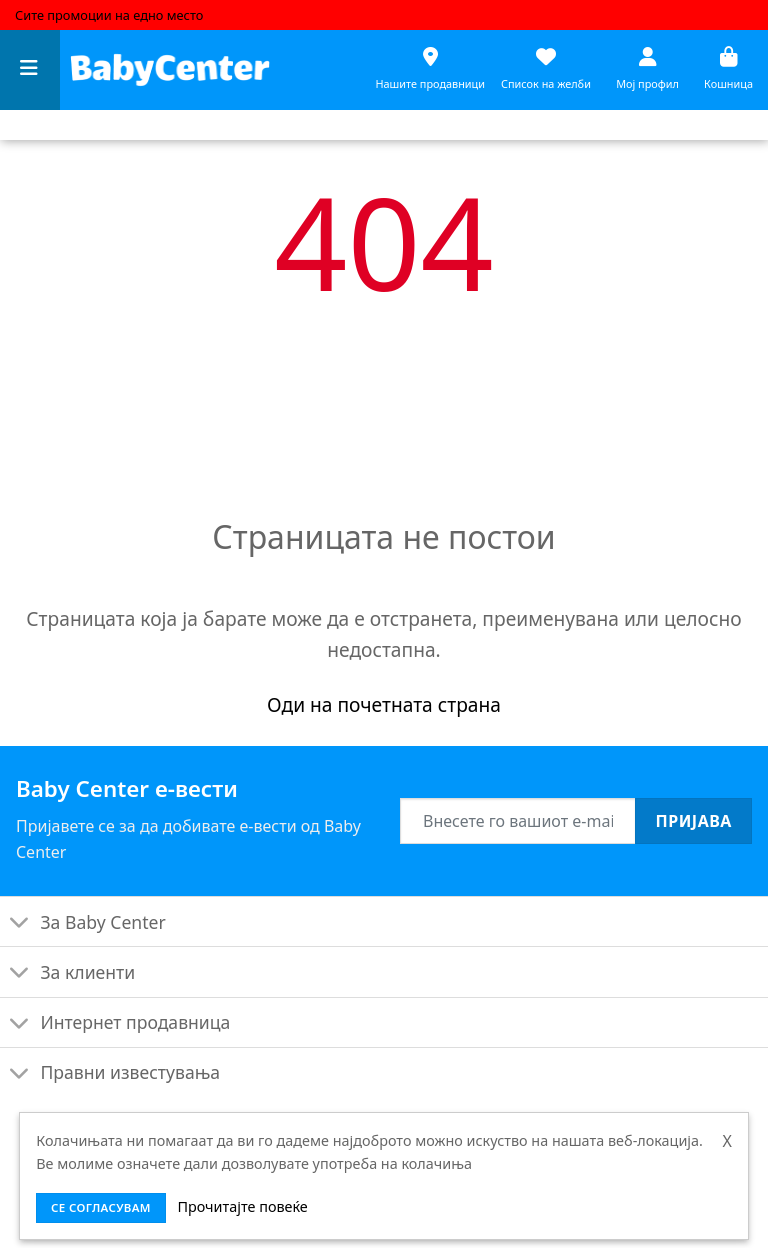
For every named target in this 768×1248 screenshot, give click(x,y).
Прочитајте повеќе (242, 1206)
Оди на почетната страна (384, 704)
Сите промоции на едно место (109, 15)
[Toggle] (19, 923)
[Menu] (30, 70)
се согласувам (101, 1207)
